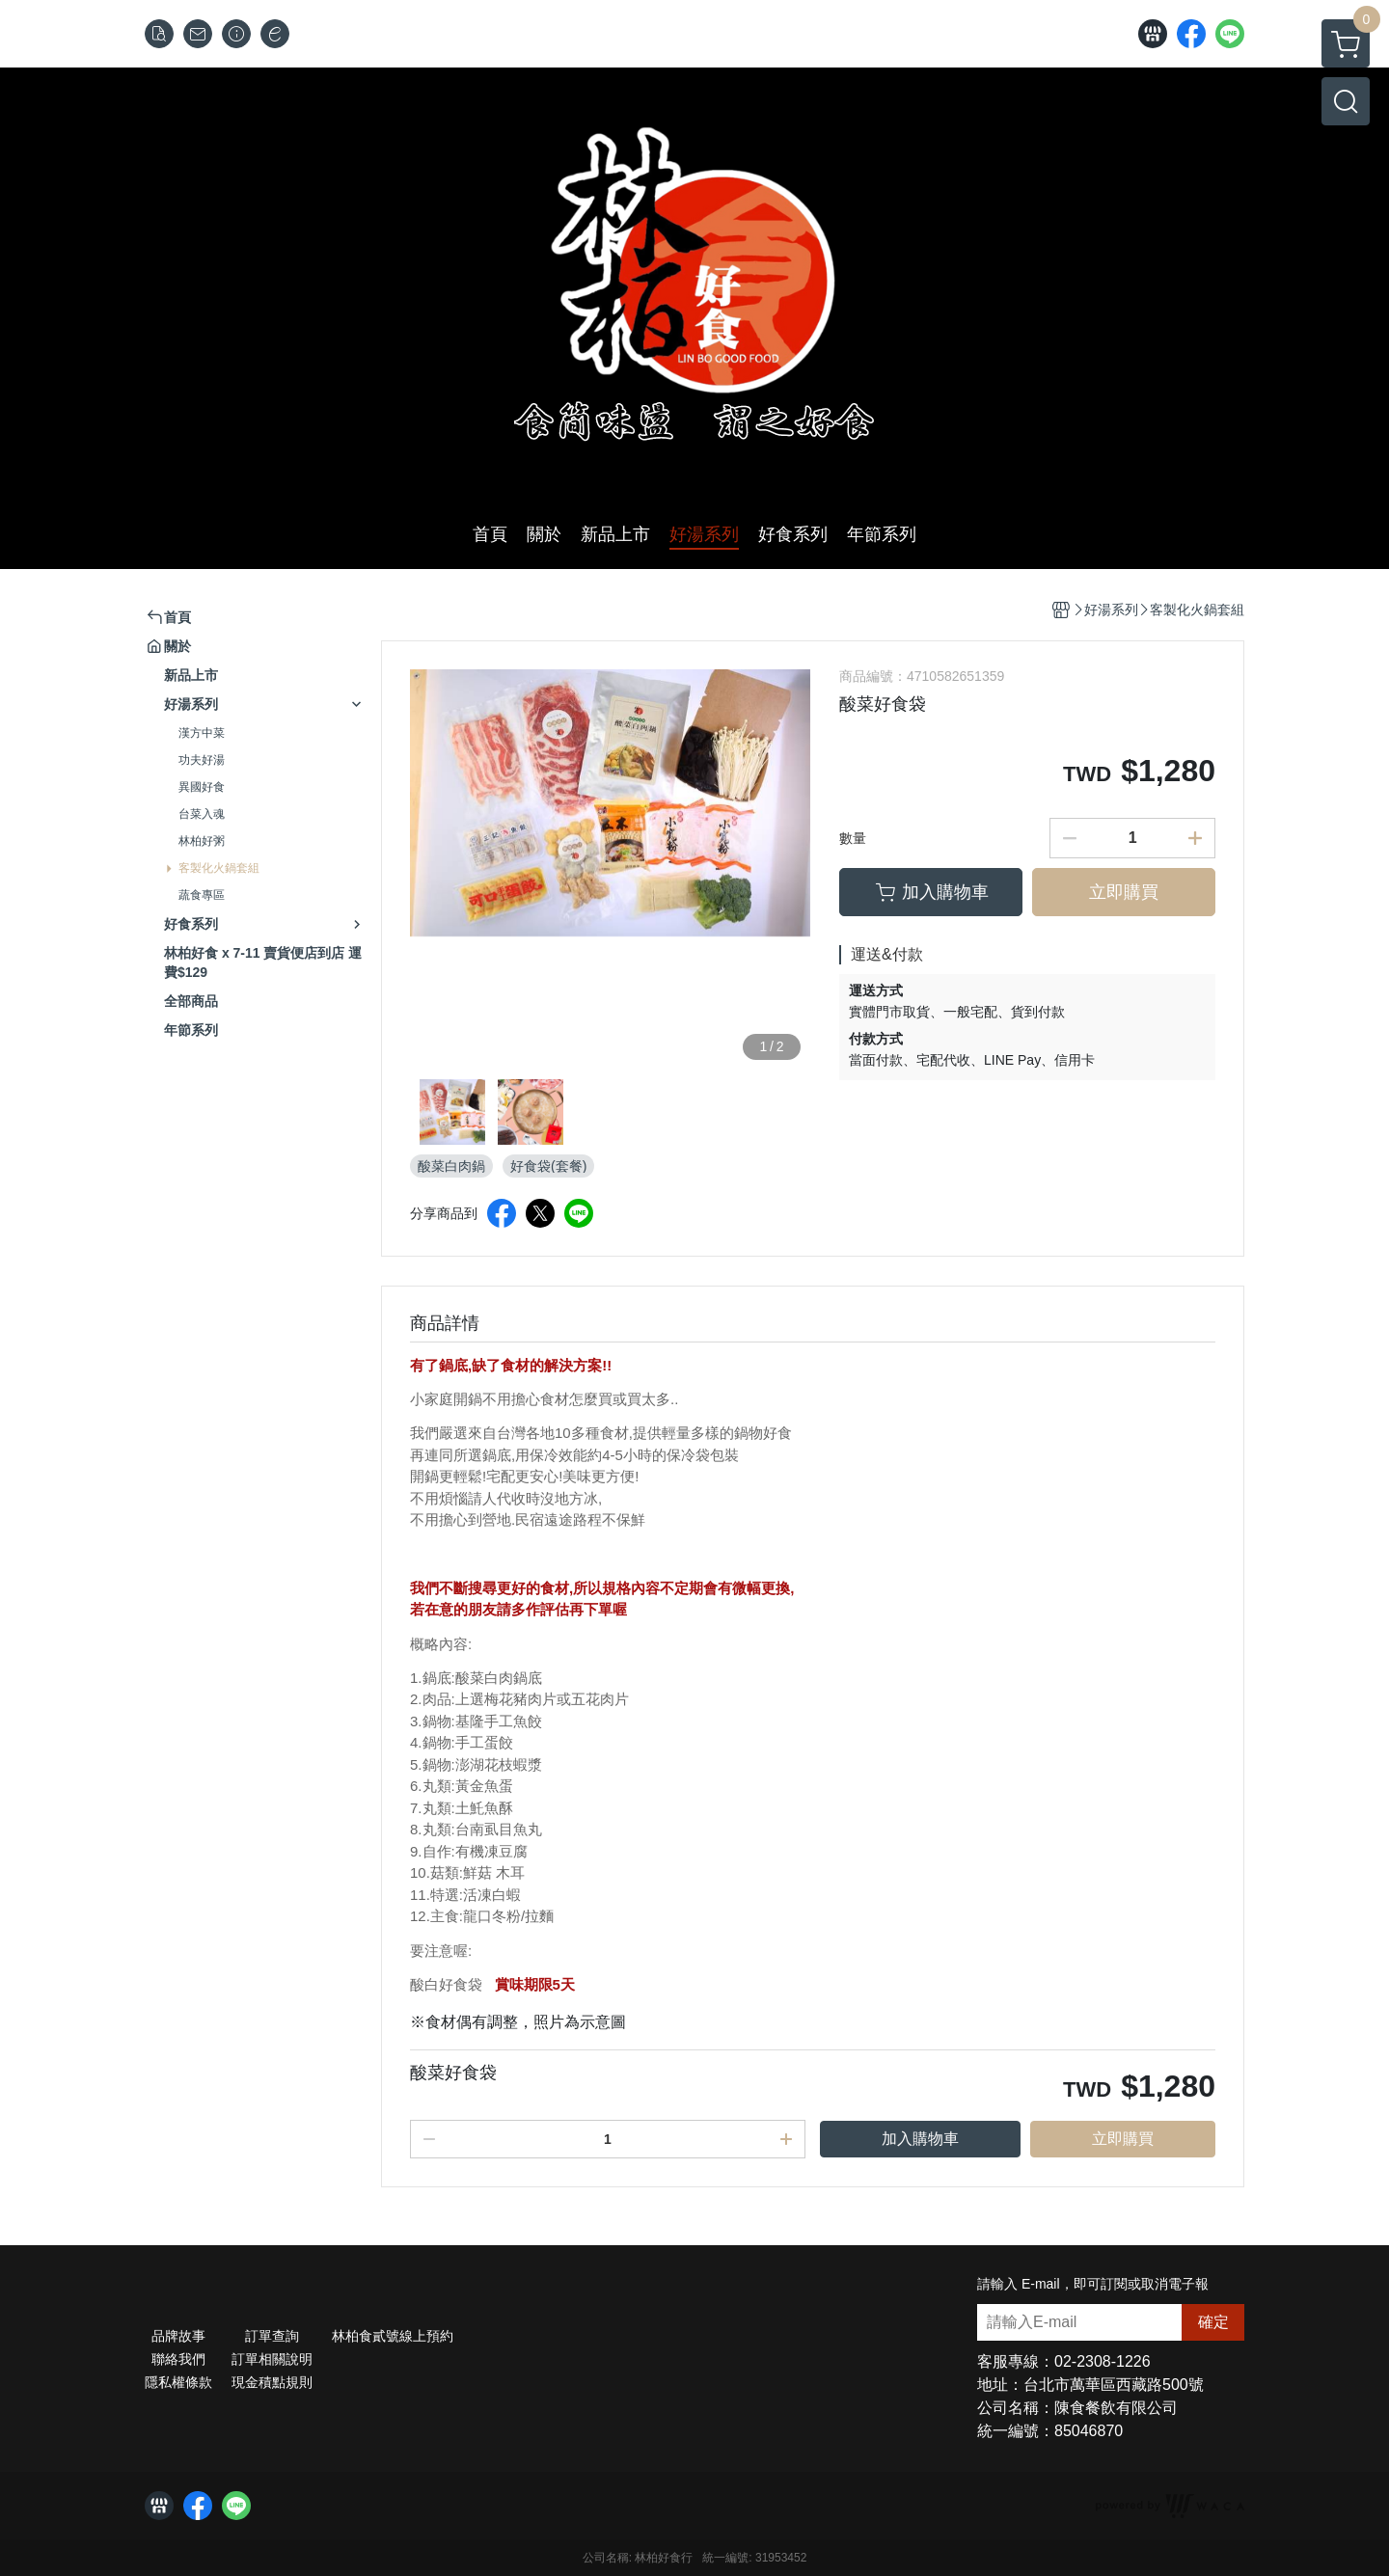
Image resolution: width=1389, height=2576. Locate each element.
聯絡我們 (178, 2359)
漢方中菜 (201, 733)
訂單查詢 (272, 2336)
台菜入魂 (201, 814)
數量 (852, 838)
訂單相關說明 (272, 2359)
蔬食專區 (201, 895)
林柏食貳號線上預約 (392, 2336)
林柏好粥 (201, 841)
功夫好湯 (201, 760)
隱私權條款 (178, 2382)
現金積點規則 (272, 2382)
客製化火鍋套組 (218, 868)
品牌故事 (178, 2336)
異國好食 (201, 787)
